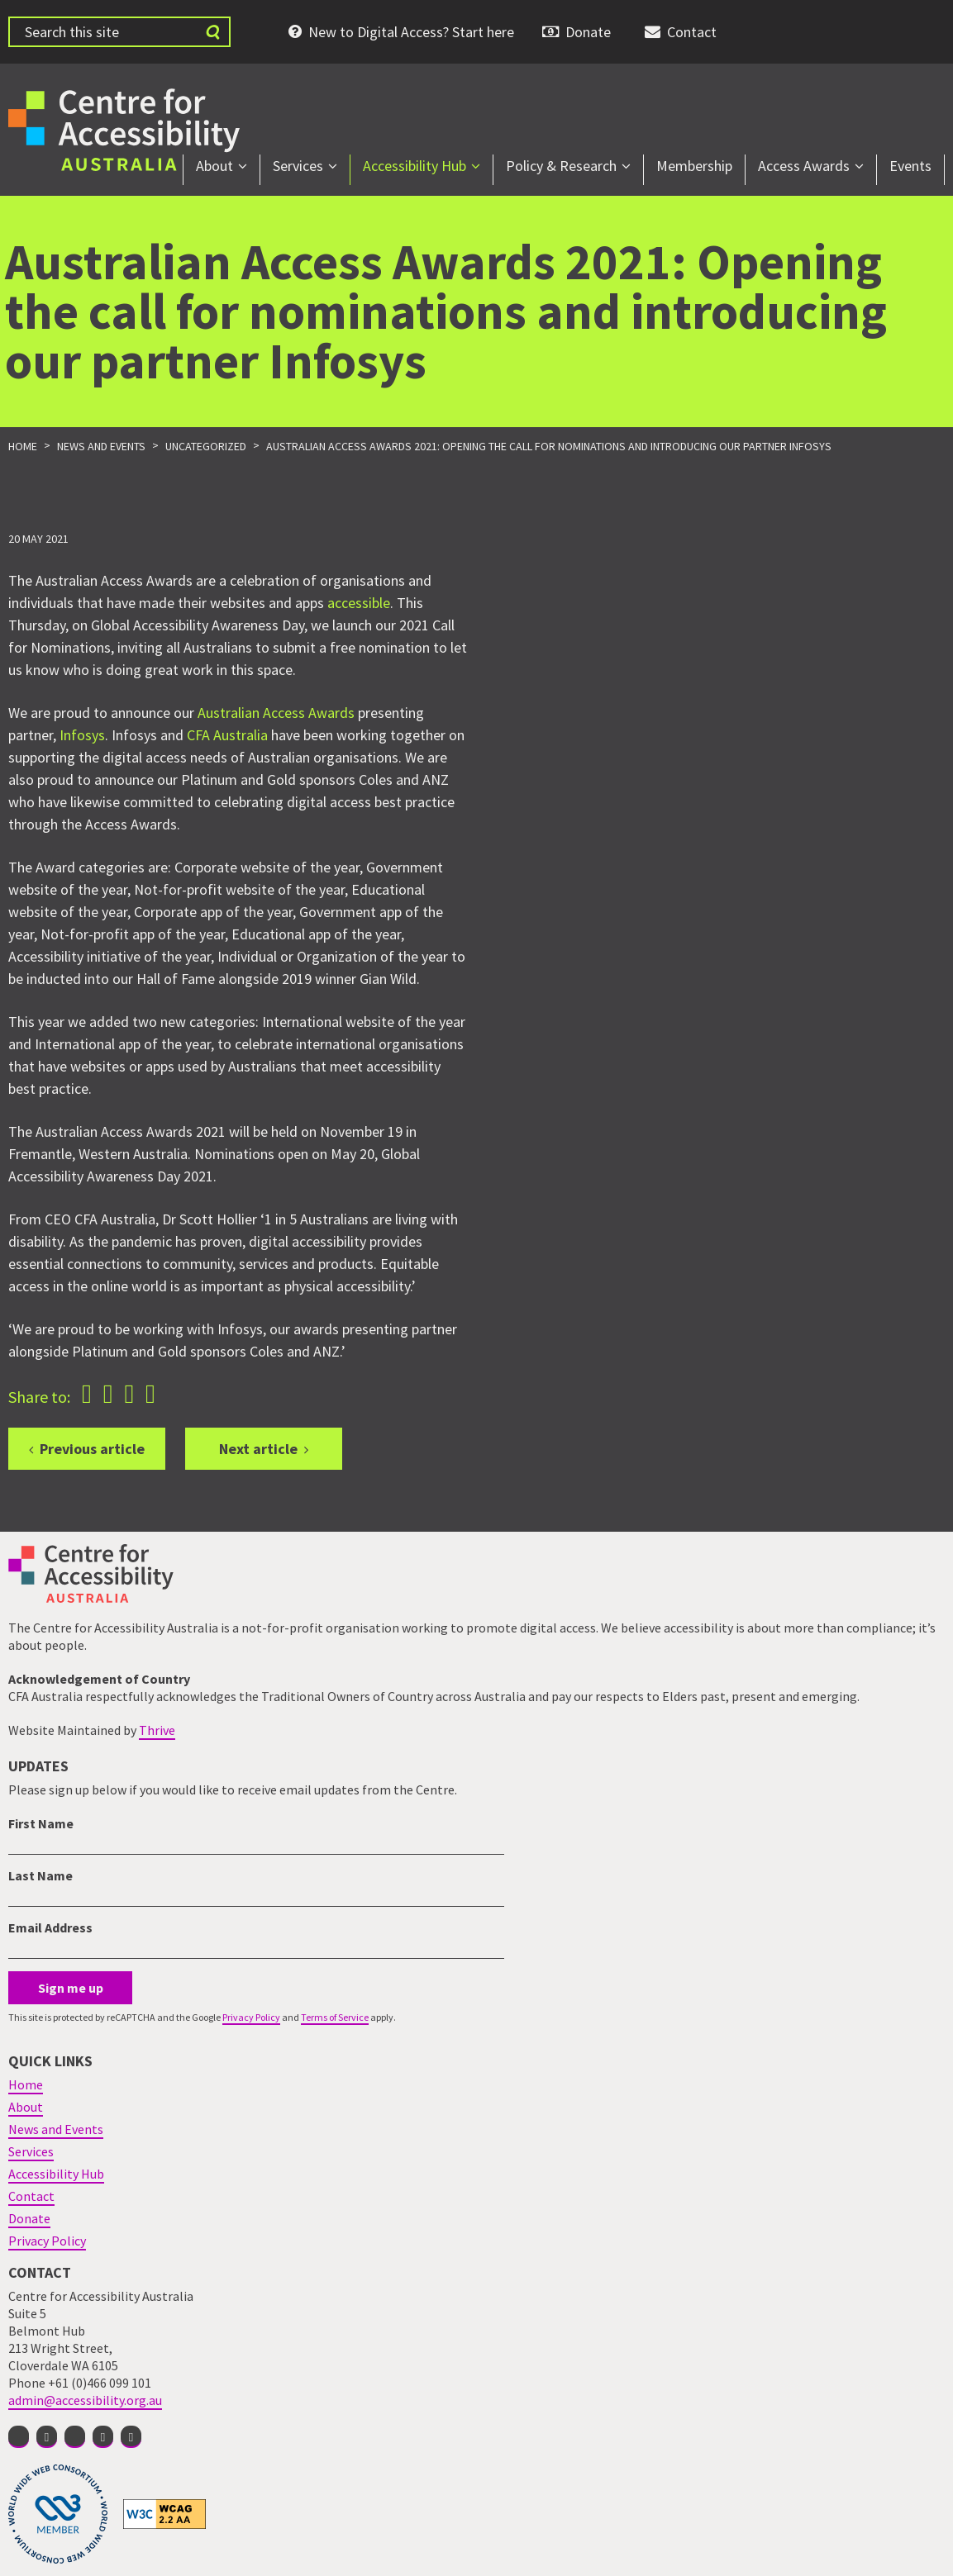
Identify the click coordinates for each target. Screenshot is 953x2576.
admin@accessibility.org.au (85, 2400)
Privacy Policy (251, 2017)
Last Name (40, 1875)
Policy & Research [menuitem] (561, 165)
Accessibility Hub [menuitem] (414, 165)
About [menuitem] (214, 165)
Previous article (92, 1448)
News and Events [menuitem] (55, 2129)
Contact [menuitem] (692, 31)
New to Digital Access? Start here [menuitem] (411, 31)
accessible (358, 602)
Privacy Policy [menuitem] (47, 2240)
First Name (41, 1823)
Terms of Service (335, 2017)
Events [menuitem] (910, 165)
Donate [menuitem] (588, 31)
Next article (258, 1448)
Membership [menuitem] (694, 165)
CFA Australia (227, 734)
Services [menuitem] (298, 165)
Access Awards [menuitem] (804, 165)
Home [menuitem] (25, 2084)
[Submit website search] (212, 31)
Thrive (157, 1730)
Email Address (50, 1927)
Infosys (82, 734)
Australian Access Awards (276, 712)
